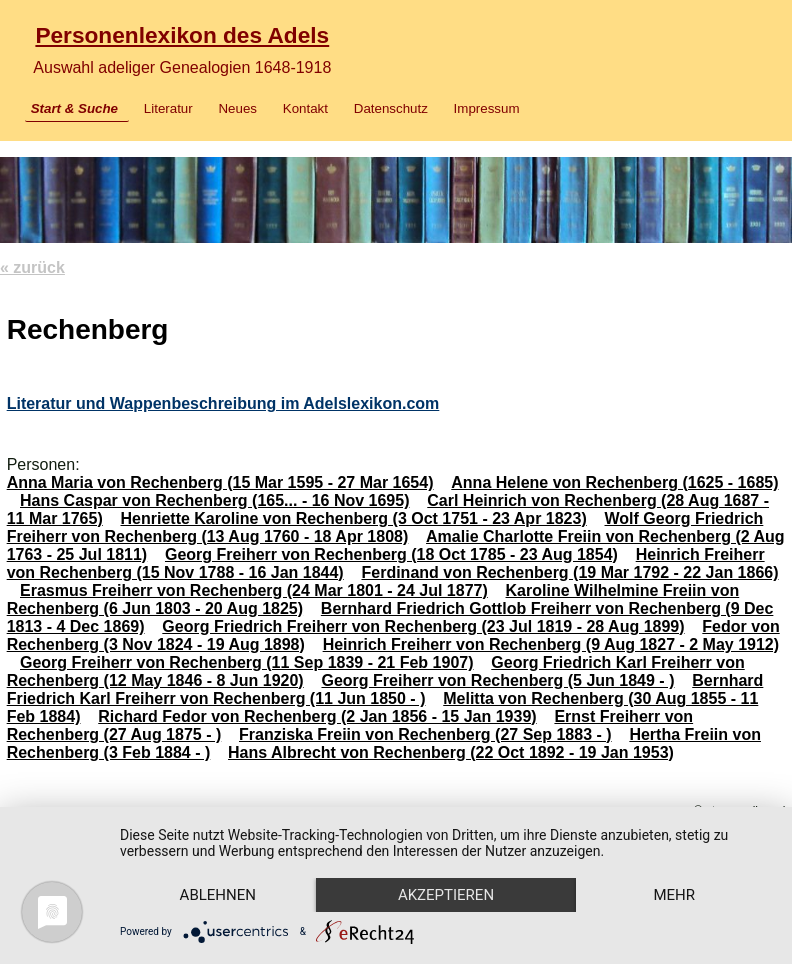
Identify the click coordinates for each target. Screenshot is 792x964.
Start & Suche (74, 108)
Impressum (487, 108)
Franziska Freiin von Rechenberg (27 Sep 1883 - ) (425, 734)
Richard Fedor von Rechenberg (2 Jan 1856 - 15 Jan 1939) (317, 716)
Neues (237, 108)
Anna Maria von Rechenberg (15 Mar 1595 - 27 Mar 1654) (220, 482)
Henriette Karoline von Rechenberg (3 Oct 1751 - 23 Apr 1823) (354, 518)
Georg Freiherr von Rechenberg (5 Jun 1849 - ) (497, 680)
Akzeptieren (446, 895)
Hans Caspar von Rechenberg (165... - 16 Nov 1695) (214, 500)
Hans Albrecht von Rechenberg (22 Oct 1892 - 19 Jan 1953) (451, 752)
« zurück (32, 267)
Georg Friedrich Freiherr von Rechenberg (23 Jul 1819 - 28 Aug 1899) (423, 626)
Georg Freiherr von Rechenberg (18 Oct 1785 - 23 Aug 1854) (391, 554)
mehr (674, 895)
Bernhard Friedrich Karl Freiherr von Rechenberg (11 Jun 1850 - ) (385, 689)
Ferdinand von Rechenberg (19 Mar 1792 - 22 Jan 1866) (569, 572)
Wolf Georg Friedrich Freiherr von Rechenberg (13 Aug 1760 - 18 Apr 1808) (385, 527)
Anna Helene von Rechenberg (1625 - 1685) (614, 482)
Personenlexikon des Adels (182, 35)
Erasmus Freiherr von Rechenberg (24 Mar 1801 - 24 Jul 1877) (254, 590)
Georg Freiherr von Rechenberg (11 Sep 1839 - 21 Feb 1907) (247, 662)
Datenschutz (391, 108)
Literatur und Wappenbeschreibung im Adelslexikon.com (223, 403)
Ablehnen (218, 895)
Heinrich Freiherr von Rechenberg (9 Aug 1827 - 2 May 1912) (551, 644)
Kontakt (305, 108)
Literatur (168, 108)
